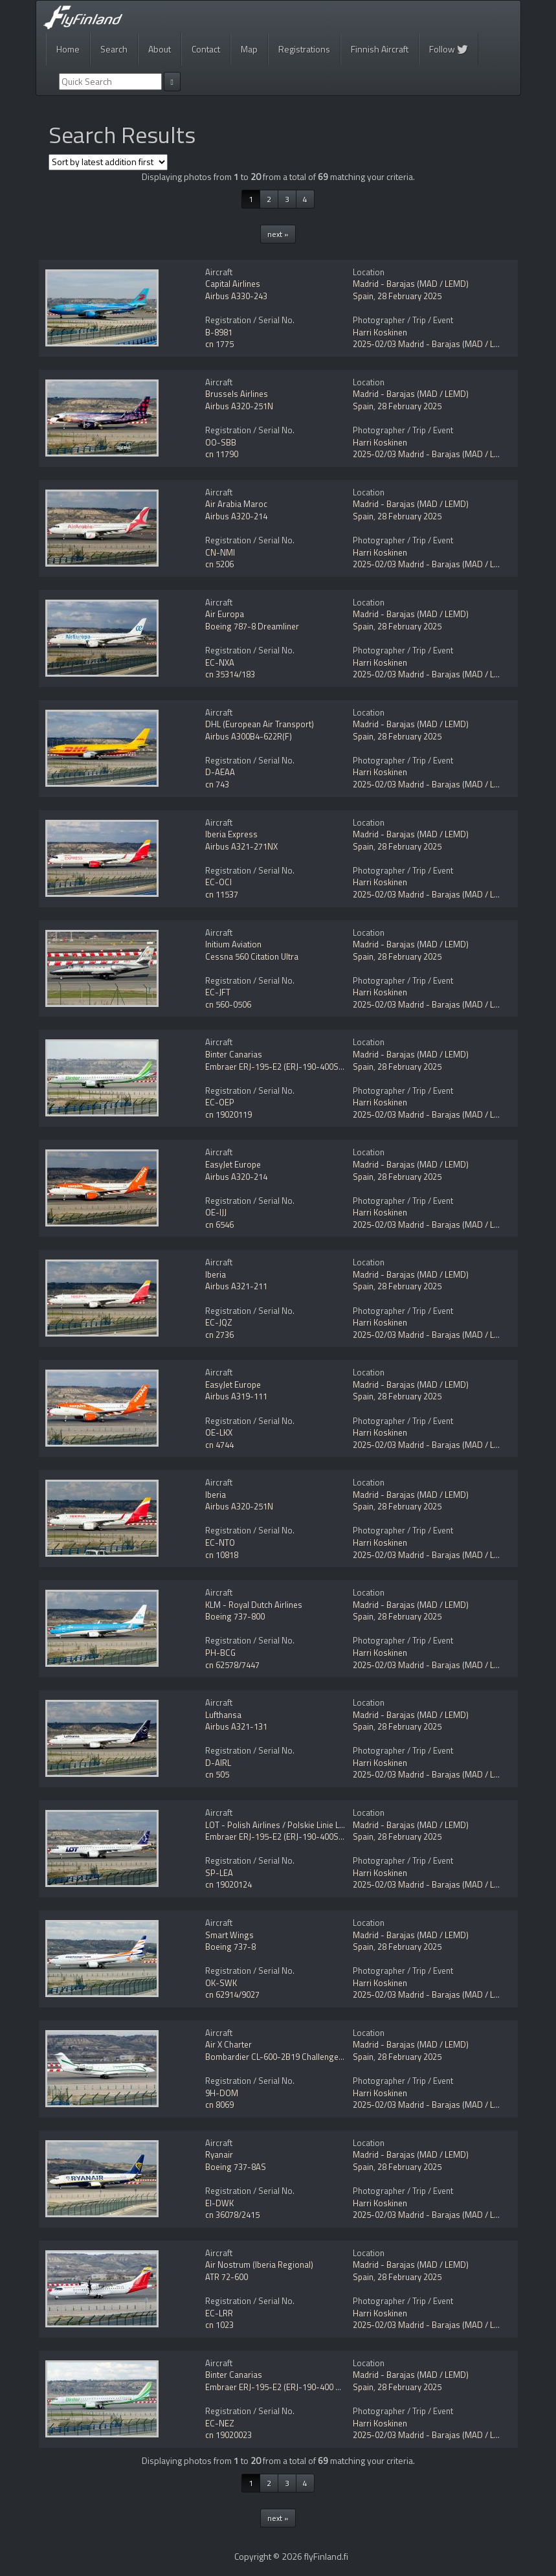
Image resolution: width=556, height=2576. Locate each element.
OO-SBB (220, 442)
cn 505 (217, 1774)
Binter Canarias (233, 1054)
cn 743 (217, 784)
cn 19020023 (228, 2434)
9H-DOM (221, 2092)
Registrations (304, 49)
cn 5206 (219, 564)
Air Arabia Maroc (236, 503)
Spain (363, 295)
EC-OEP (219, 1102)
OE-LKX (218, 1432)
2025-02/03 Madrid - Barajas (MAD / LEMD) (433, 343)
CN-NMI (220, 552)
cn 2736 (219, 1334)
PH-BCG (220, 1652)
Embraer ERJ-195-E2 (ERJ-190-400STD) (278, 1066)
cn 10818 (221, 1554)
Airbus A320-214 (236, 516)
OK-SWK (221, 1982)
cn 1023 (219, 2324)
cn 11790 (221, 453)
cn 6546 (219, 1224)
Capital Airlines (232, 283)
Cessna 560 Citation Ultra (251, 956)
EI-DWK (219, 2203)
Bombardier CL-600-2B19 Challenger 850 (281, 2056)
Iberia (215, 1274)
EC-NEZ (219, 2423)
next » (278, 234)
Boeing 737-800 (235, 1616)
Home (68, 49)
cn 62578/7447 (232, 1664)
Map (249, 49)
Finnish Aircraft (379, 49)
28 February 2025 (409, 295)
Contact (206, 49)
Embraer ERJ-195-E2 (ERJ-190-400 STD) (279, 2386)
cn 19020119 (228, 1114)
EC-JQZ (218, 1322)
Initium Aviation (233, 944)
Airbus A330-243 (236, 295)
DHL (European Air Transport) (259, 723)
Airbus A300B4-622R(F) (248, 736)
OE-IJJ (216, 1212)
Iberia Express (231, 834)
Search (114, 49)
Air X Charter (228, 2044)
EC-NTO (220, 1542)
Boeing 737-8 (230, 1946)
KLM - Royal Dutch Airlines (253, 1604)
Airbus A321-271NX (241, 846)
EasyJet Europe (233, 1164)
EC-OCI (218, 882)
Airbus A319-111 (236, 1396)
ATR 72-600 (226, 2276)
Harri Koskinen (380, 332)
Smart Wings (229, 1934)
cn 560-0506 (228, 1004)
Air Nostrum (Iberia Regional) (259, 2264)
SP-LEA (219, 1872)
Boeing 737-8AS (235, 2166)
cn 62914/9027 (232, 1994)
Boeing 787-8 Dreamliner (252, 626)
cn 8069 (219, 2104)
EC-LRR (219, 2313)
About (159, 49)
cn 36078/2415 (232, 2214)
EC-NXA (219, 662)
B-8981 (218, 332)
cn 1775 (219, 343)
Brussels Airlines (236, 393)
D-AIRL (218, 1762)
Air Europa (224, 613)
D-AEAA (220, 771)
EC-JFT (217, 992)
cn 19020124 (228, 1884)
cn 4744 (219, 1444)
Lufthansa (223, 1714)
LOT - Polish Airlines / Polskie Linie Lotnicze (285, 1824)
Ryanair (219, 2154)
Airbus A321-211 (236, 1286)
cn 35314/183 (230, 674)
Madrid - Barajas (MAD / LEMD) (411, 283)
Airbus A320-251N (239, 406)
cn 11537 (221, 894)
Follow (448, 49)
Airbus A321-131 (236, 1726)
